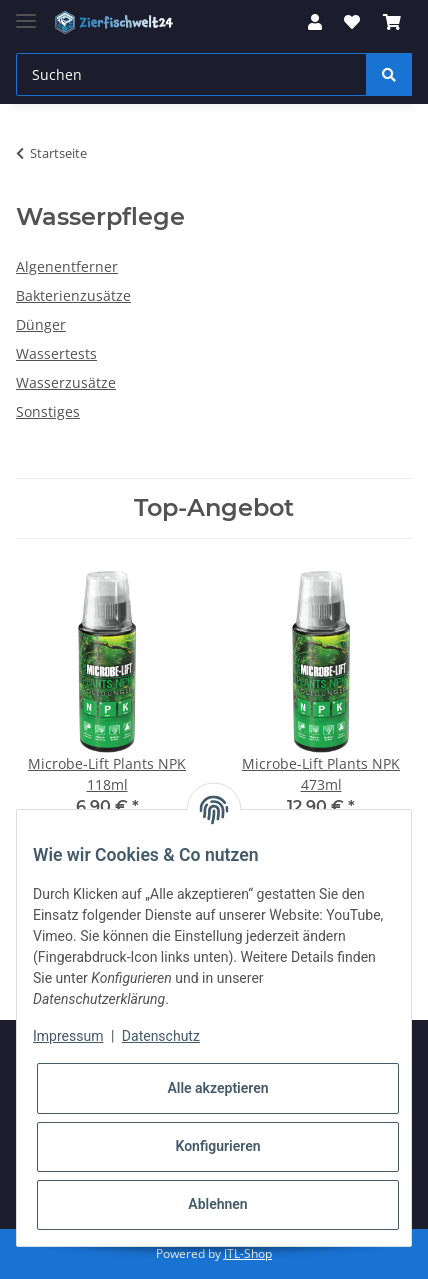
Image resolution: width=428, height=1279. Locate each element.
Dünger (41, 324)
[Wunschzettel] (352, 22)
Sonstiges (48, 411)
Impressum (68, 1036)
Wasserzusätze (66, 382)
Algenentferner (67, 266)
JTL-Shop (248, 1253)
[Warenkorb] (392, 22)
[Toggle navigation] (26, 12)
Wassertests (56, 353)
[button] (315, 22)
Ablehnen (217, 1204)
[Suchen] (191, 74)
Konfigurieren (217, 1146)
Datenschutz (161, 1036)
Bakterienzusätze (73, 295)
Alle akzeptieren (217, 1088)
